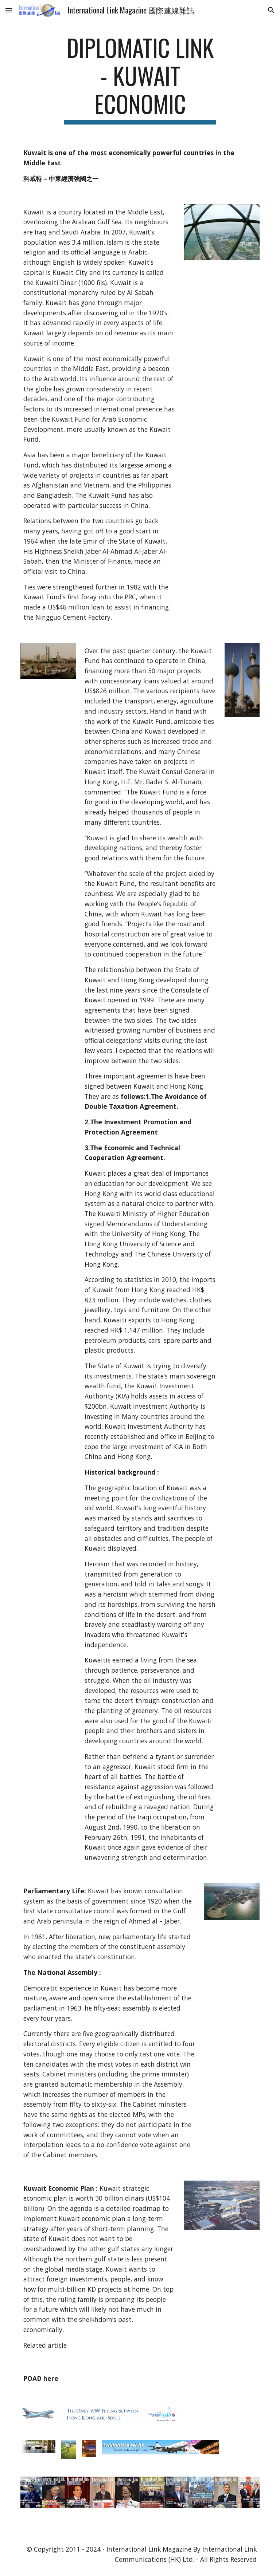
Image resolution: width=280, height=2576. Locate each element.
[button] (9, 10)
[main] (139, 79)
